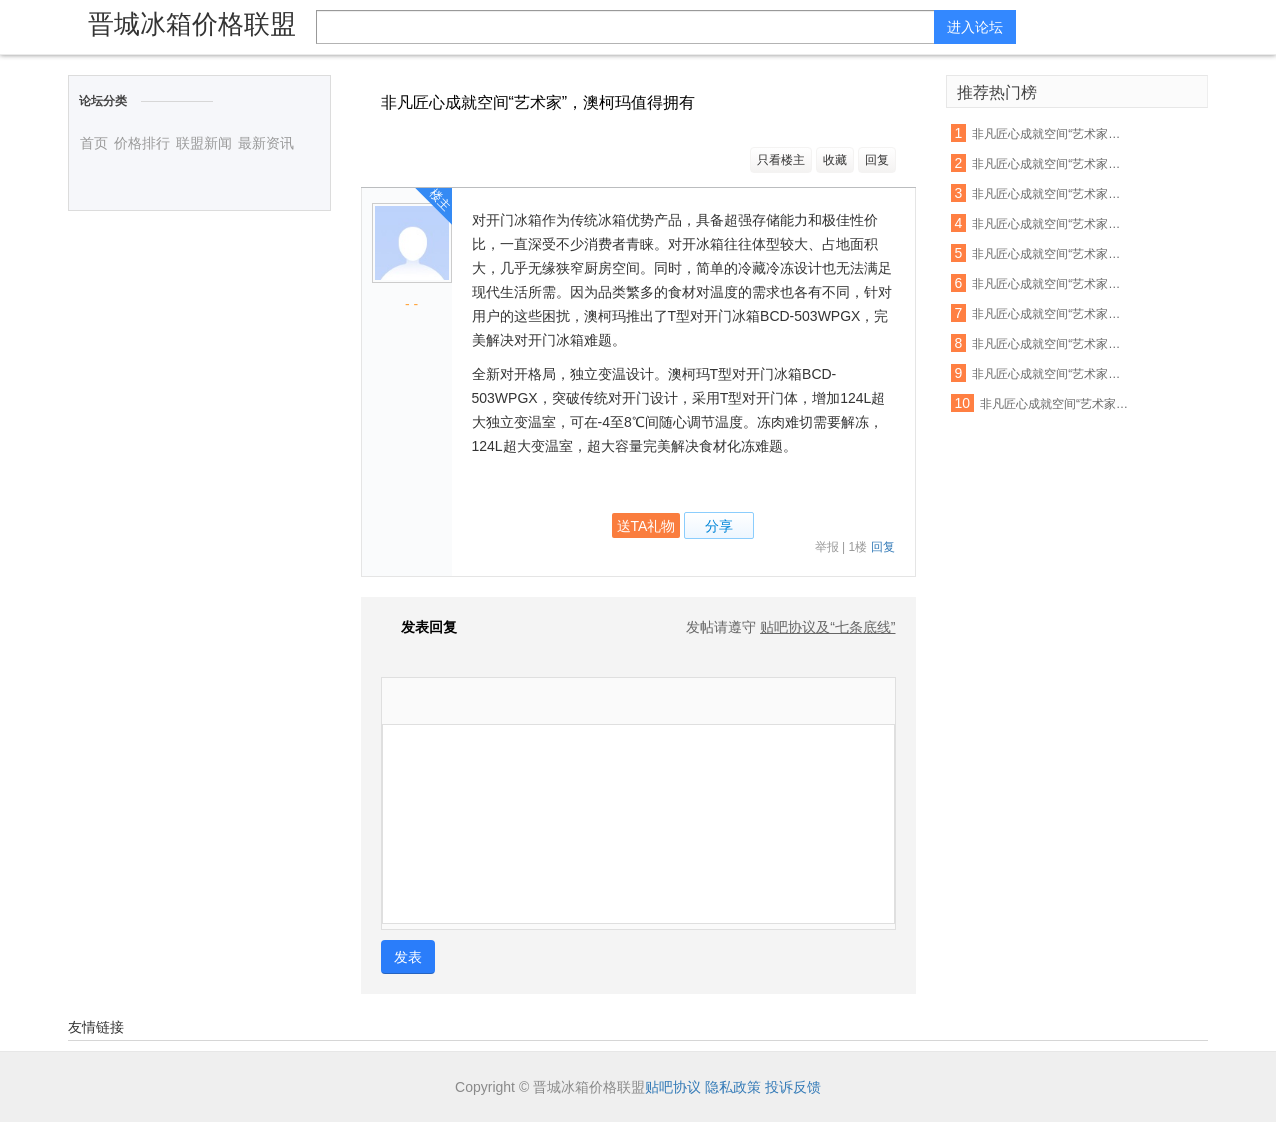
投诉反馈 (793, 1087)
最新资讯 (266, 143)
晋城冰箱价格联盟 (192, 24)
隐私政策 (733, 1087)
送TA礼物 (646, 526)
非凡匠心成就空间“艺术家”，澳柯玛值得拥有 (1048, 134)
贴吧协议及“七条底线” (827, 627)
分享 (719, 526)
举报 (827, 547)
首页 (94, 143)
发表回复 (419, 627)
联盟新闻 (204, 143)
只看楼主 (781, 160)
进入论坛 (975, 27)
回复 (877, 160)
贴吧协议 (673, 1087)
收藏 (835, 160)
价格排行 (142, 143)
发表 (408, 957)
